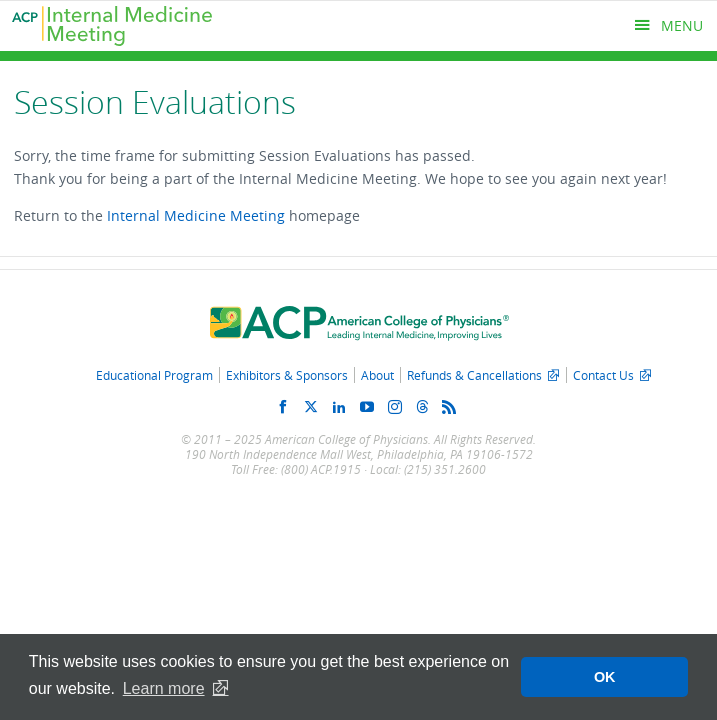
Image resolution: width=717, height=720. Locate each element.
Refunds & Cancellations (474, 375)
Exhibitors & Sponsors (287, 375)
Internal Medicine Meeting (196, 215)
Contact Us (603, 375)
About (377, 375)
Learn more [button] (164, 688)
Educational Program (154, 375)
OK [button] (605, 677)
